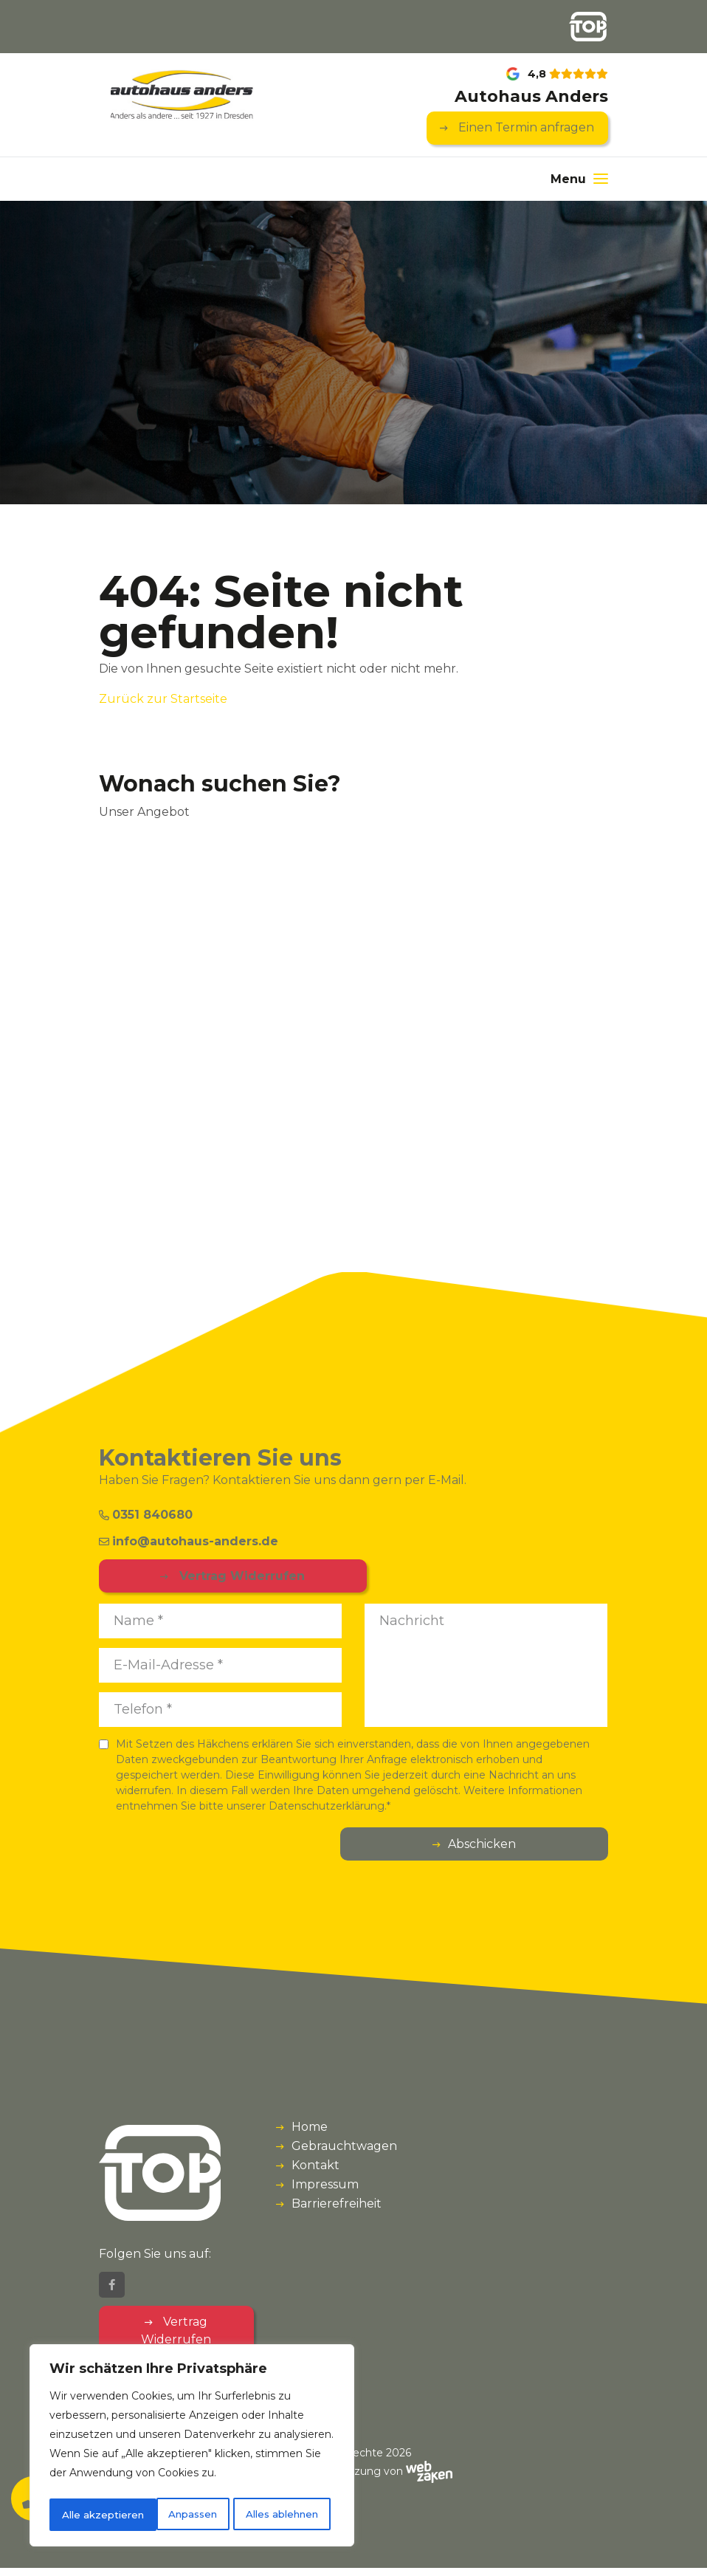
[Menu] (579, 180)
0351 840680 (146, 1515)
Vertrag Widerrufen (193, 1577)
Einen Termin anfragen (524, 129)
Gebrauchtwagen (344, 2147)
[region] (192, 2447)
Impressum (325, 2186)
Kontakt (315, 2167)
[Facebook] (112, 2293)
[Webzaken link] (429, 2478)
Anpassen (85, 2514)
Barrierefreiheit (337, 2205)
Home (310, 2128)
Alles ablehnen (175, 2514)
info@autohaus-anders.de (188, 1542)
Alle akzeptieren (282, 2514)
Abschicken (550, 1845)
